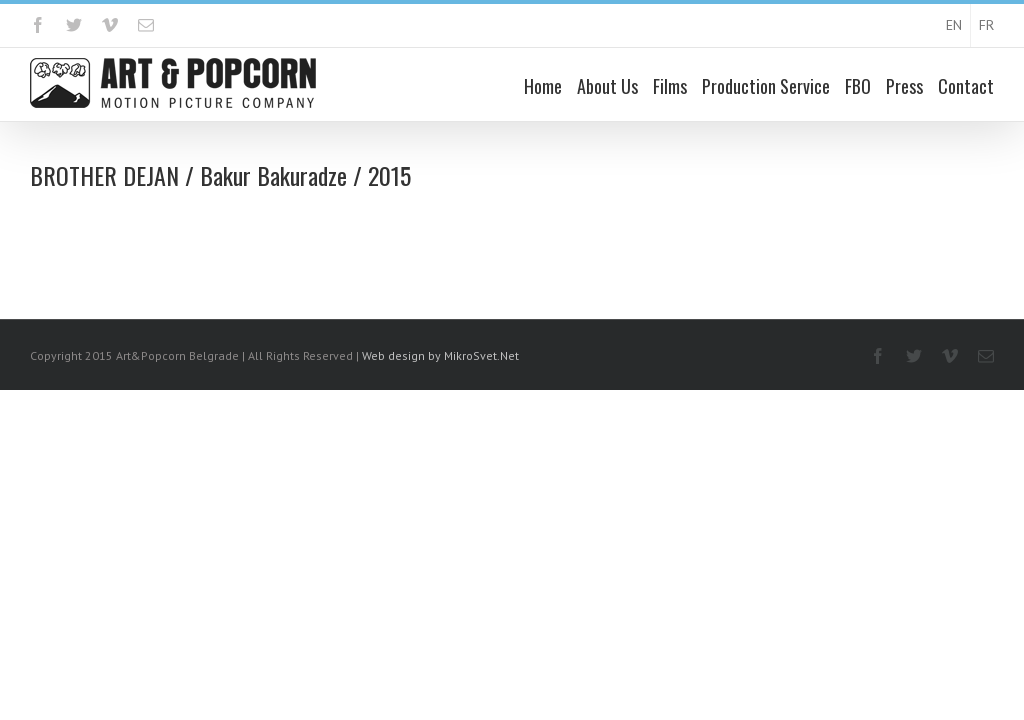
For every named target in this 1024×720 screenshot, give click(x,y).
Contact (966, 87)
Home (543, 87)
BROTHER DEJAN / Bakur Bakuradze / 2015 (220, 176)
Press (904, 87)
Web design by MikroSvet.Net (440, 356)
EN (954, 26)
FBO (858, 87)
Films (670, 87)
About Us (607, 87)
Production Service (766, 87)
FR (986, 26)
